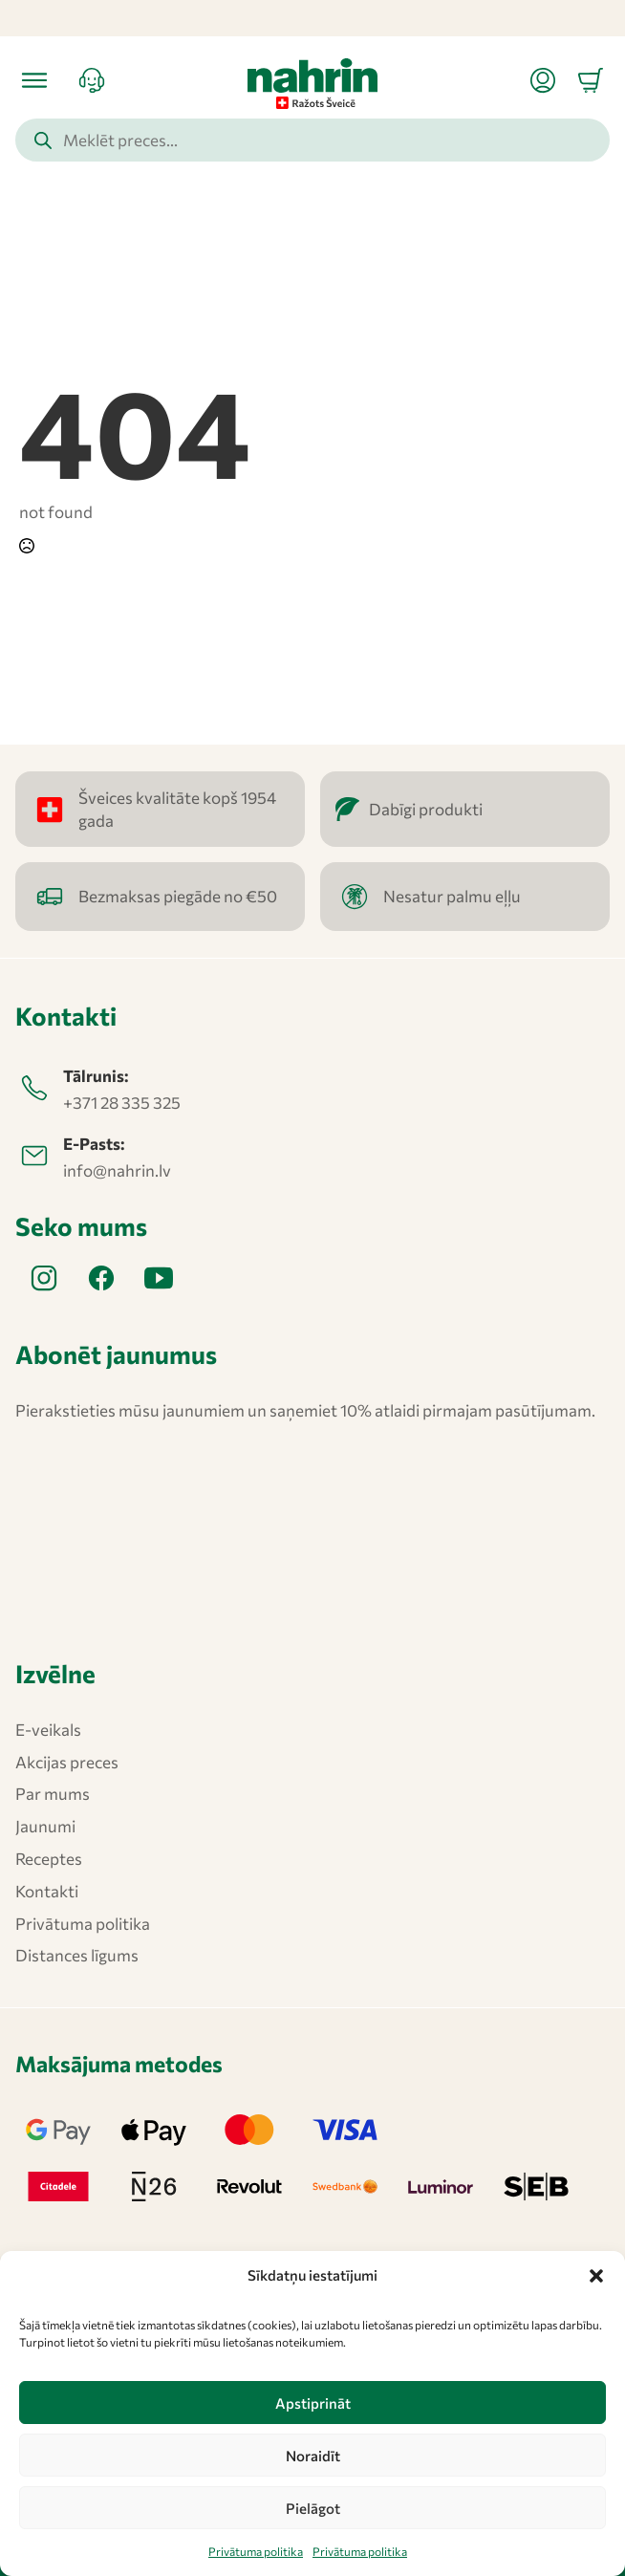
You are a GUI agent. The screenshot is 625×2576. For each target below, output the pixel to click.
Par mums (52, 1794)
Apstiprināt (313, 2403)
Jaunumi (45, 1826)
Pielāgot (313, 2508)
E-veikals (48, 1730)
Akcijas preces (67, 1762)
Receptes (48, 1859)
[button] (596, 2275)
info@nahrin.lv (117, 1170)
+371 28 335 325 (122, 1103)
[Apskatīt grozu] (590, 80)
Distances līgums (77, 1955)
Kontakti (46, 1891)
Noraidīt (313, 2455)
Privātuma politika (255, 2551)
